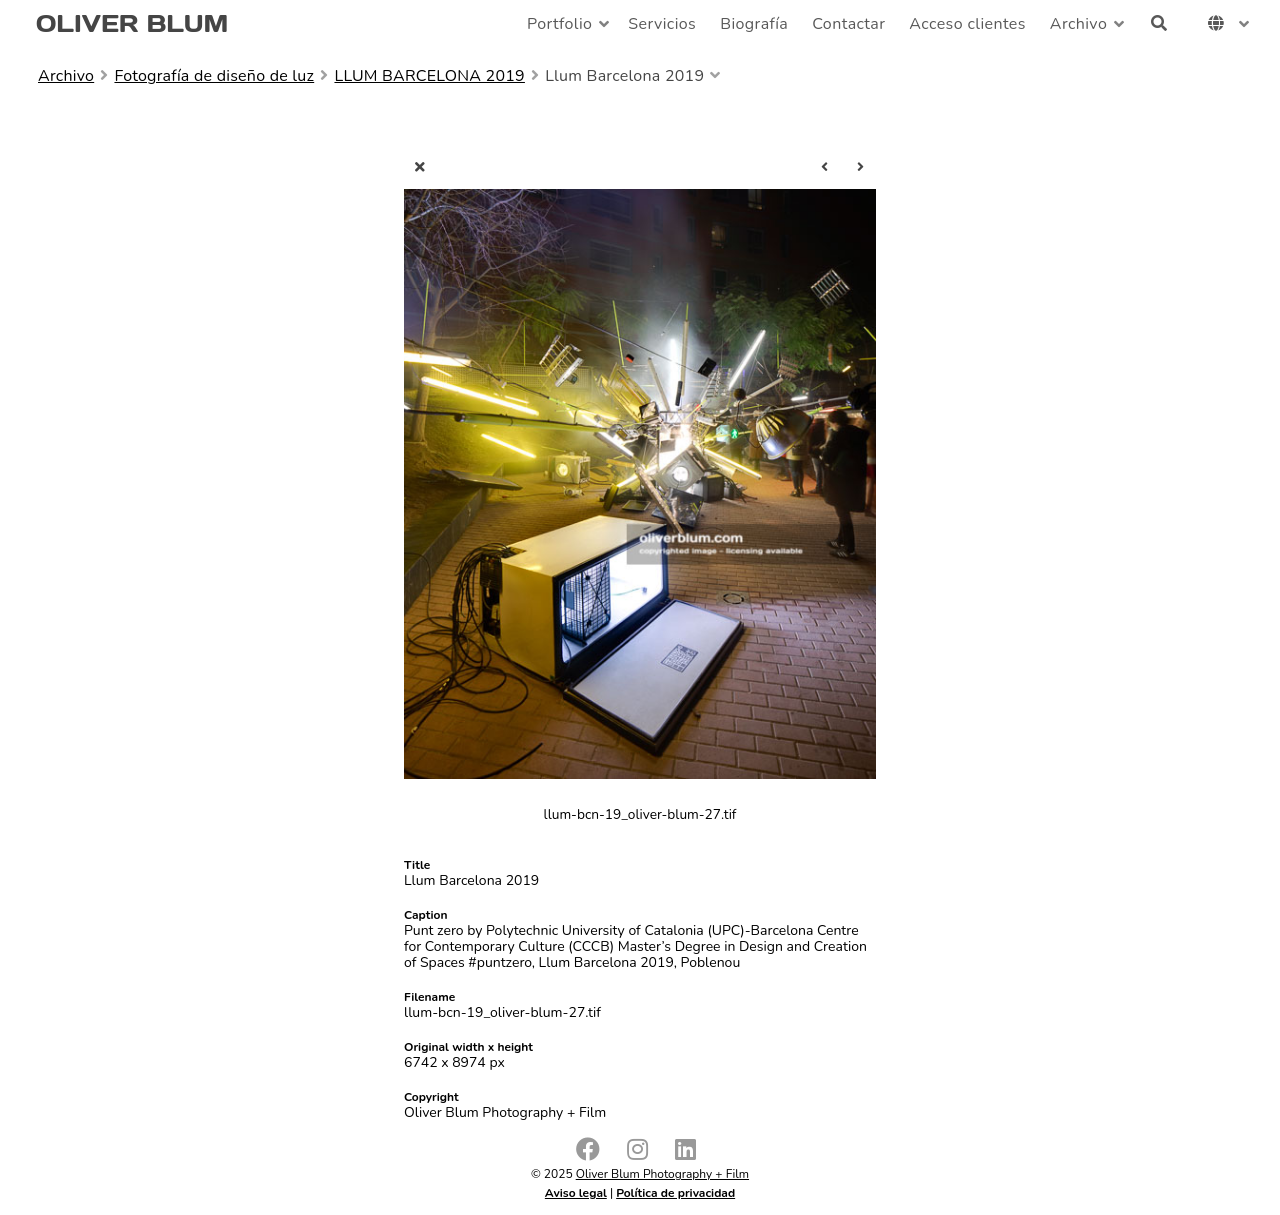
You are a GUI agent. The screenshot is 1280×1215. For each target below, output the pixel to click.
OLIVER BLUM (132, 23)
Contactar (848, 24)
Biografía (754, 24)
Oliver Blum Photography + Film (662, 1174)
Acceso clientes (967, 24)
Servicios (662, 24)
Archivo (1078, 24)
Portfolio (559, 24)
